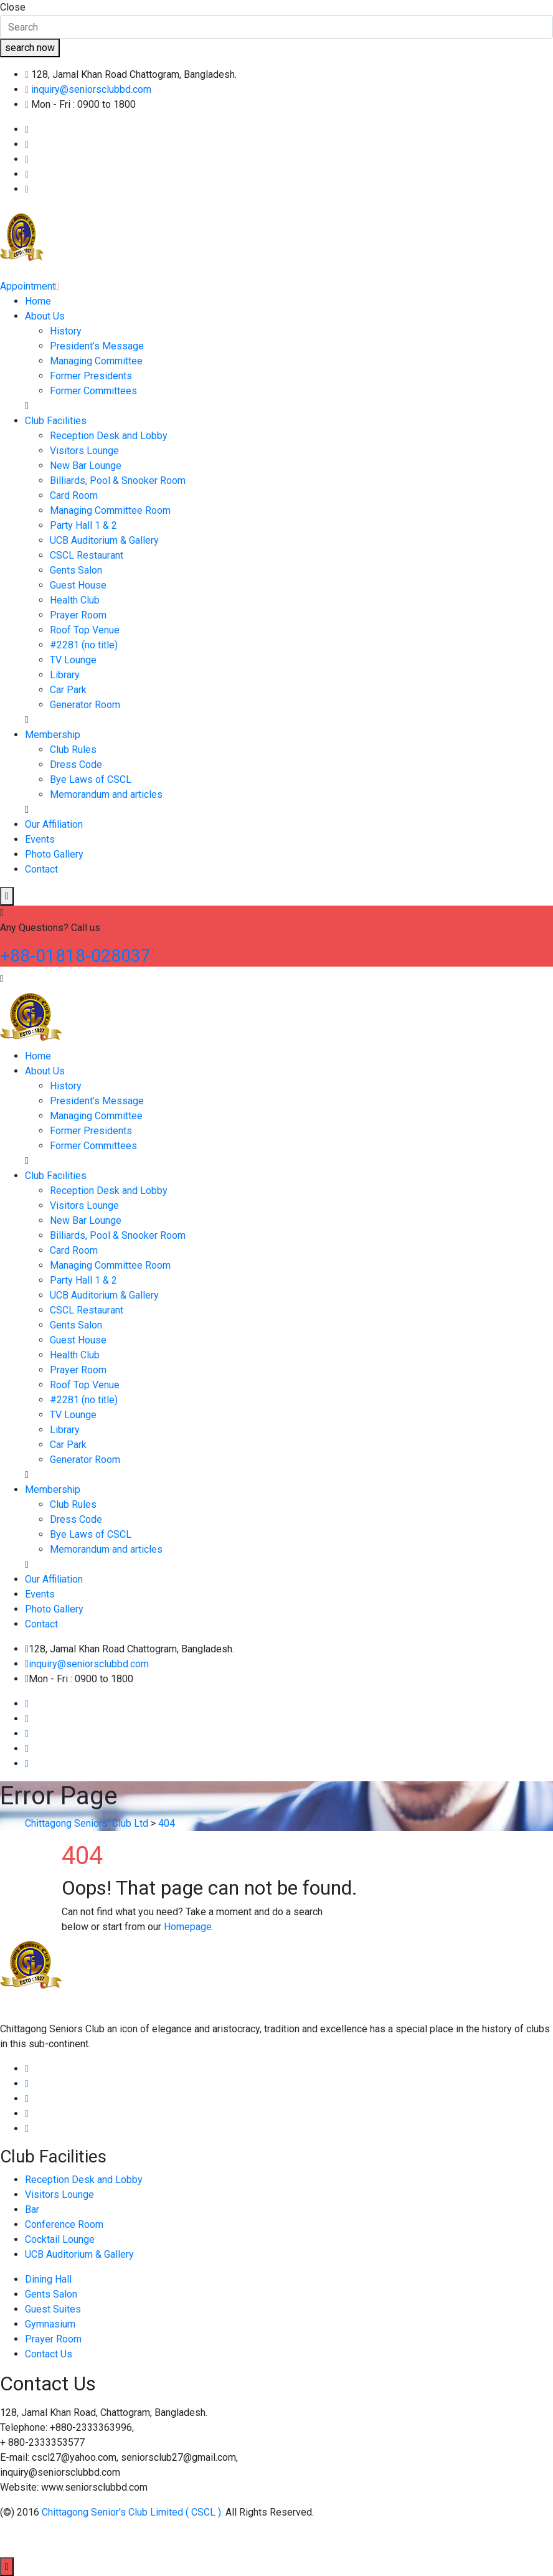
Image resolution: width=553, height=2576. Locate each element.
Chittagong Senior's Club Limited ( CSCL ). (133, 2512)
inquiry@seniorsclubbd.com (91, 89)
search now (30, 48)
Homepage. (189, 1927)
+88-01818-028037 (75, 955)
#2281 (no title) (84, 645)
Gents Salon (76, 570)
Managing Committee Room (110, 510)
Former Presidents (91, 376)
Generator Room (85, 705)
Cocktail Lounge (60, 2239)
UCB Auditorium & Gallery (104, 540)
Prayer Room (78, 615)
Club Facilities (56, 421)
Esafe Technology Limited (207, 2538)
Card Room (74, 495)
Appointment (29, 286)
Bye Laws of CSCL (90, 779)
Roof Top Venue (85, 630)
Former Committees (93, 391)
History (66, 331)
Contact (41, 869)
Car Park (68, 690)
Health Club (75, 600)
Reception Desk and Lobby (109, 436)
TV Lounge (73, 660)
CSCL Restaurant (86, 555)
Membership (52, 735)
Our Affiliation (54, 824)
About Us (45, 316)
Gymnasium (50, 2324)
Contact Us (48, 2354)
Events (40, 839)
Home (38, 301)
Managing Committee (96, 361)
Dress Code (76, 764)
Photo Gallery (54, 854)
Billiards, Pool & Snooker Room (118, 480)
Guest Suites (53, 2309)
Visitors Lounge (84, 451)
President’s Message (97, 346)
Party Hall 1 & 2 (83, 525)
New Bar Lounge (85, 465)
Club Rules (73, 749)
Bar (32, 2209)
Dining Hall (48, 2279)
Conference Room (64, 2224)
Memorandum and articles (106, 794)
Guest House (78, 585)
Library (65, 675)
